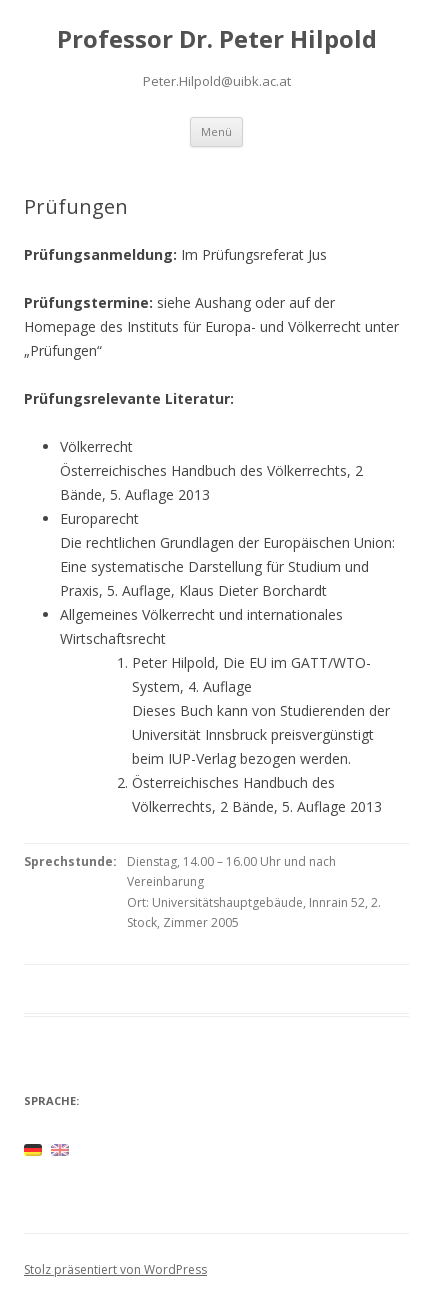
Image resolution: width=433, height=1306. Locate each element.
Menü (216, 131)
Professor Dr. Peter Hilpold (217, 39)
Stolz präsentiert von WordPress (115, 1269)
